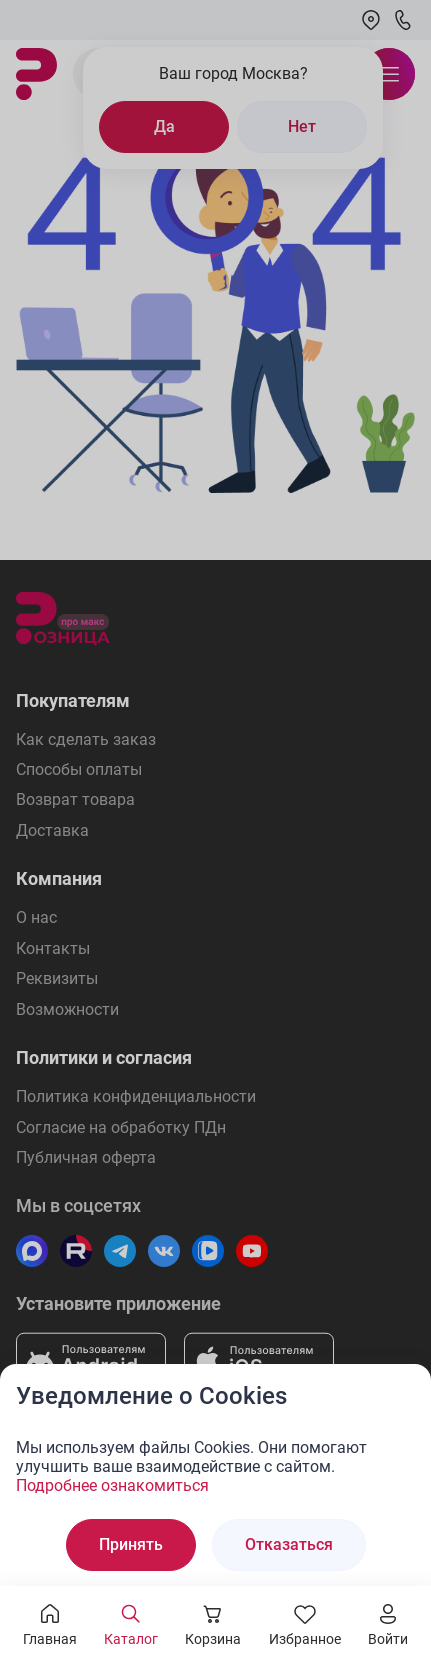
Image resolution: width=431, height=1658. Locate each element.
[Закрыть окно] (403, 1392)
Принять (131, 1544)
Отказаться (289, 1544)
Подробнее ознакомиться (112, 1485)
